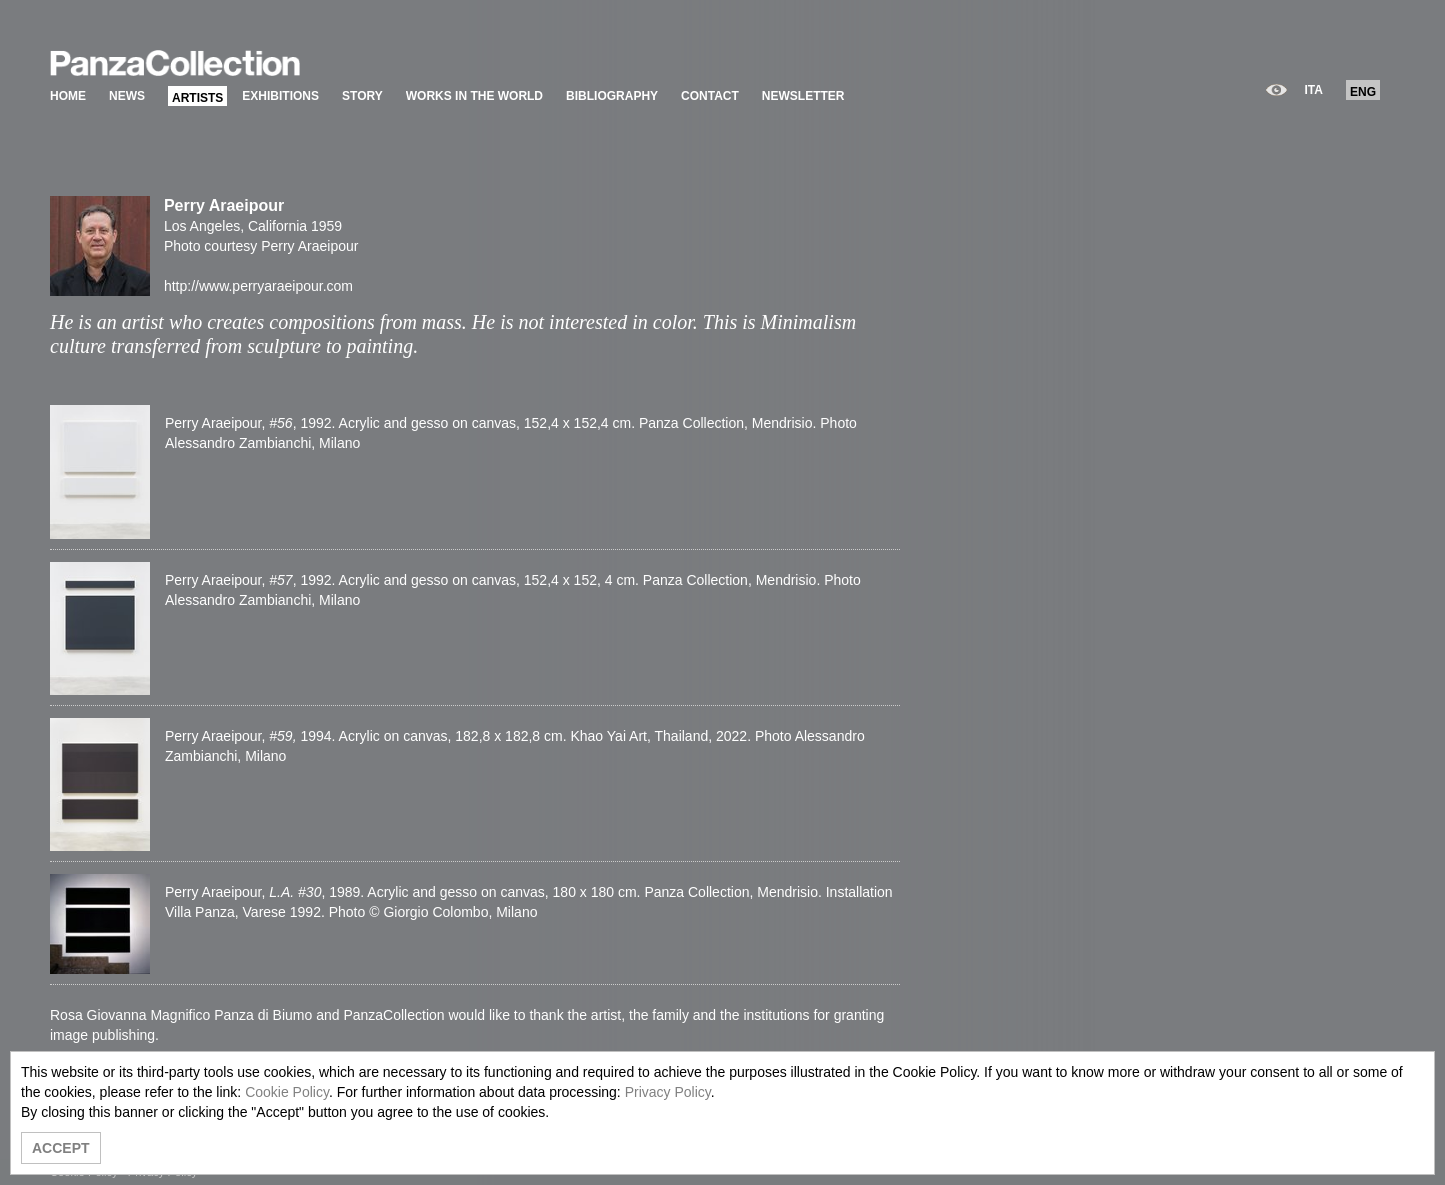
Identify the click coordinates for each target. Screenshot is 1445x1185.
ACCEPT (61, 1148)
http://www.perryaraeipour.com (258, 286)
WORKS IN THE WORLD (474, 96)
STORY (362, 96)
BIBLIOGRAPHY (612, 96)
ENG (1363, 92)
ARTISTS (197, 98)
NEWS (127, 96)
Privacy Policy (668, 1092)
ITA (1314, 90)
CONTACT (710, 96)
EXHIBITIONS (280, 96)
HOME (68, 96)
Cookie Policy (287, 1092)
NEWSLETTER (803, 96)
